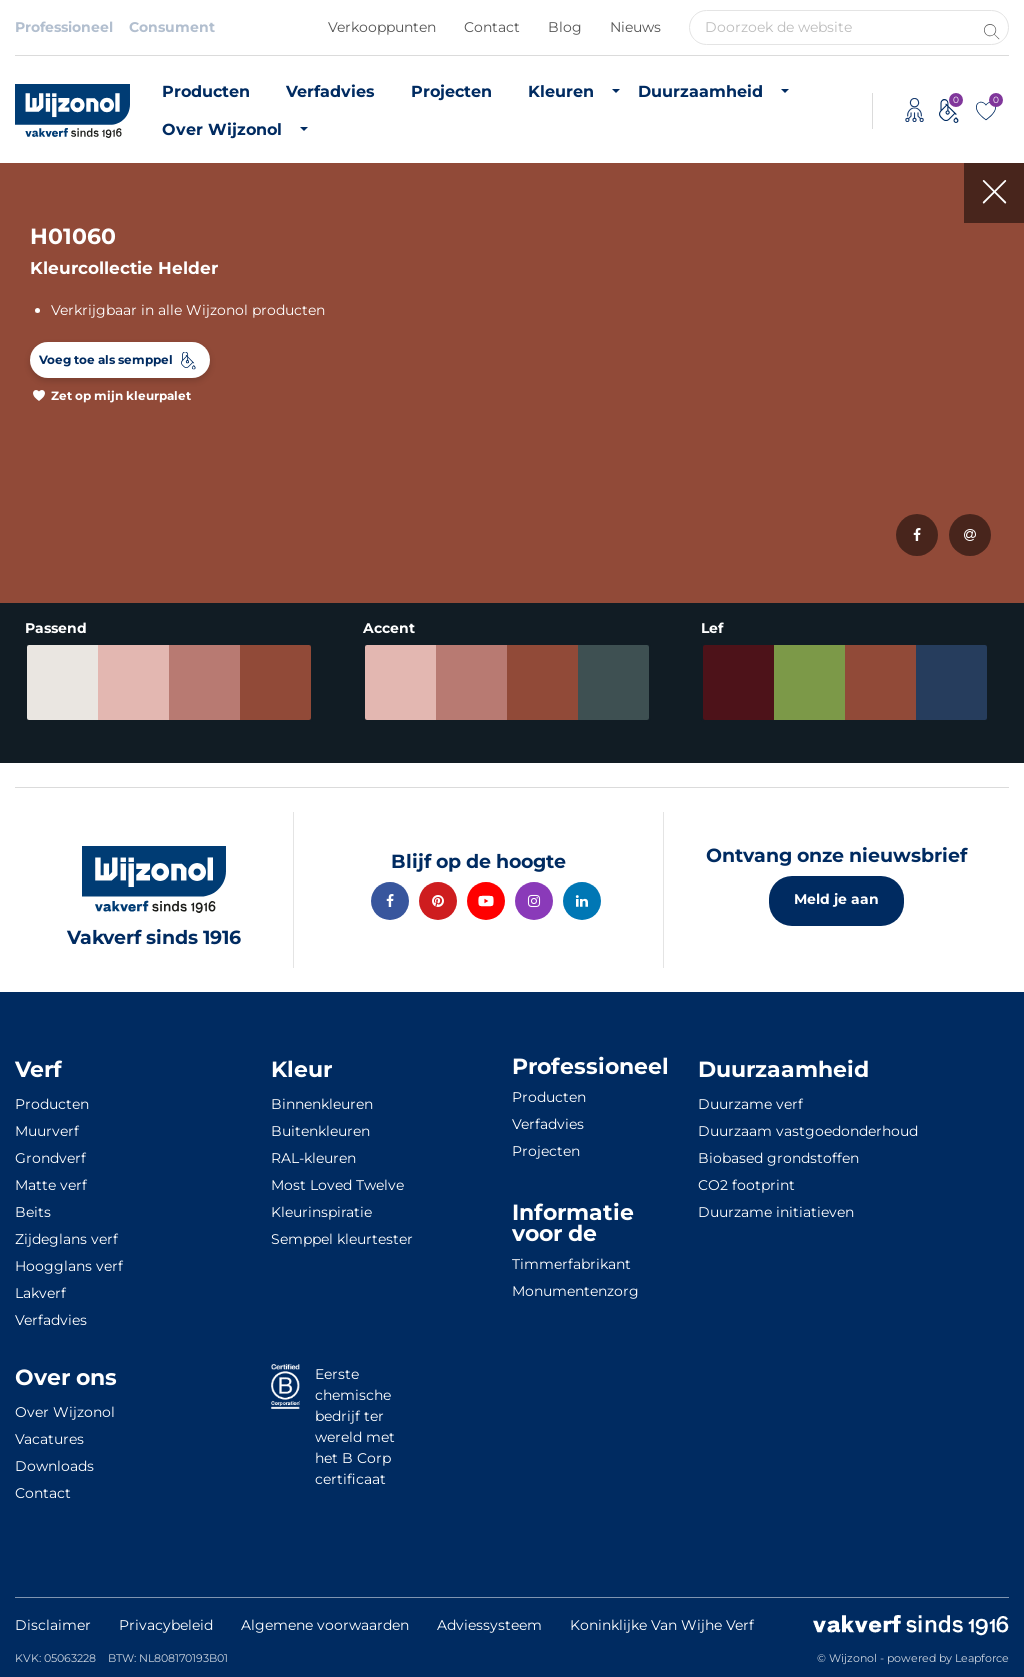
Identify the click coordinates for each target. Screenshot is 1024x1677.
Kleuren (561, 91)
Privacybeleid (166, 1625)
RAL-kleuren (313, 1158)
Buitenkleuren (320, 1131)
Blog (565, 27)
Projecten (451, 91)
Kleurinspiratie (321, 1212)
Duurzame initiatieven (776, 1212)
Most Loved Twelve (337, 1185)
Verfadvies (330, 91)
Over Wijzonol (222, 129)
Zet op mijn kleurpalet (121, 395)
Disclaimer (53, 1625)
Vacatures (49, 1439)
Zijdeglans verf (66, 1239)
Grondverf (50, 1158)
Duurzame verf (750, 1104)
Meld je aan (836, 899)
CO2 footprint (746, 1185)
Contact (492, 27)
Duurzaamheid (700, 91)
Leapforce (982, 1658)
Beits (33, 1212)
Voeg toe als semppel (106, 359)
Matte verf (51, 1185)
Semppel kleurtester (342, 1239)
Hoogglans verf (69, 1266)
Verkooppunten (382, 27)
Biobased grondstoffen (778, 1158)
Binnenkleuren (322, 1104)
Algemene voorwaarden (325, 1625)
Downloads (54, 1466)
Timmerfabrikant (571, 1264)
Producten (206, 91)
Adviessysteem (489, 1625)
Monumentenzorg (575, 1291)
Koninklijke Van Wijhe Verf (662, 1625)
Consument (172, 27)
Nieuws (635, 27)
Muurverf (47, 1131)
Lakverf (40, 1293)
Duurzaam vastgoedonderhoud (808, 1131)
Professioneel (64, 27)
